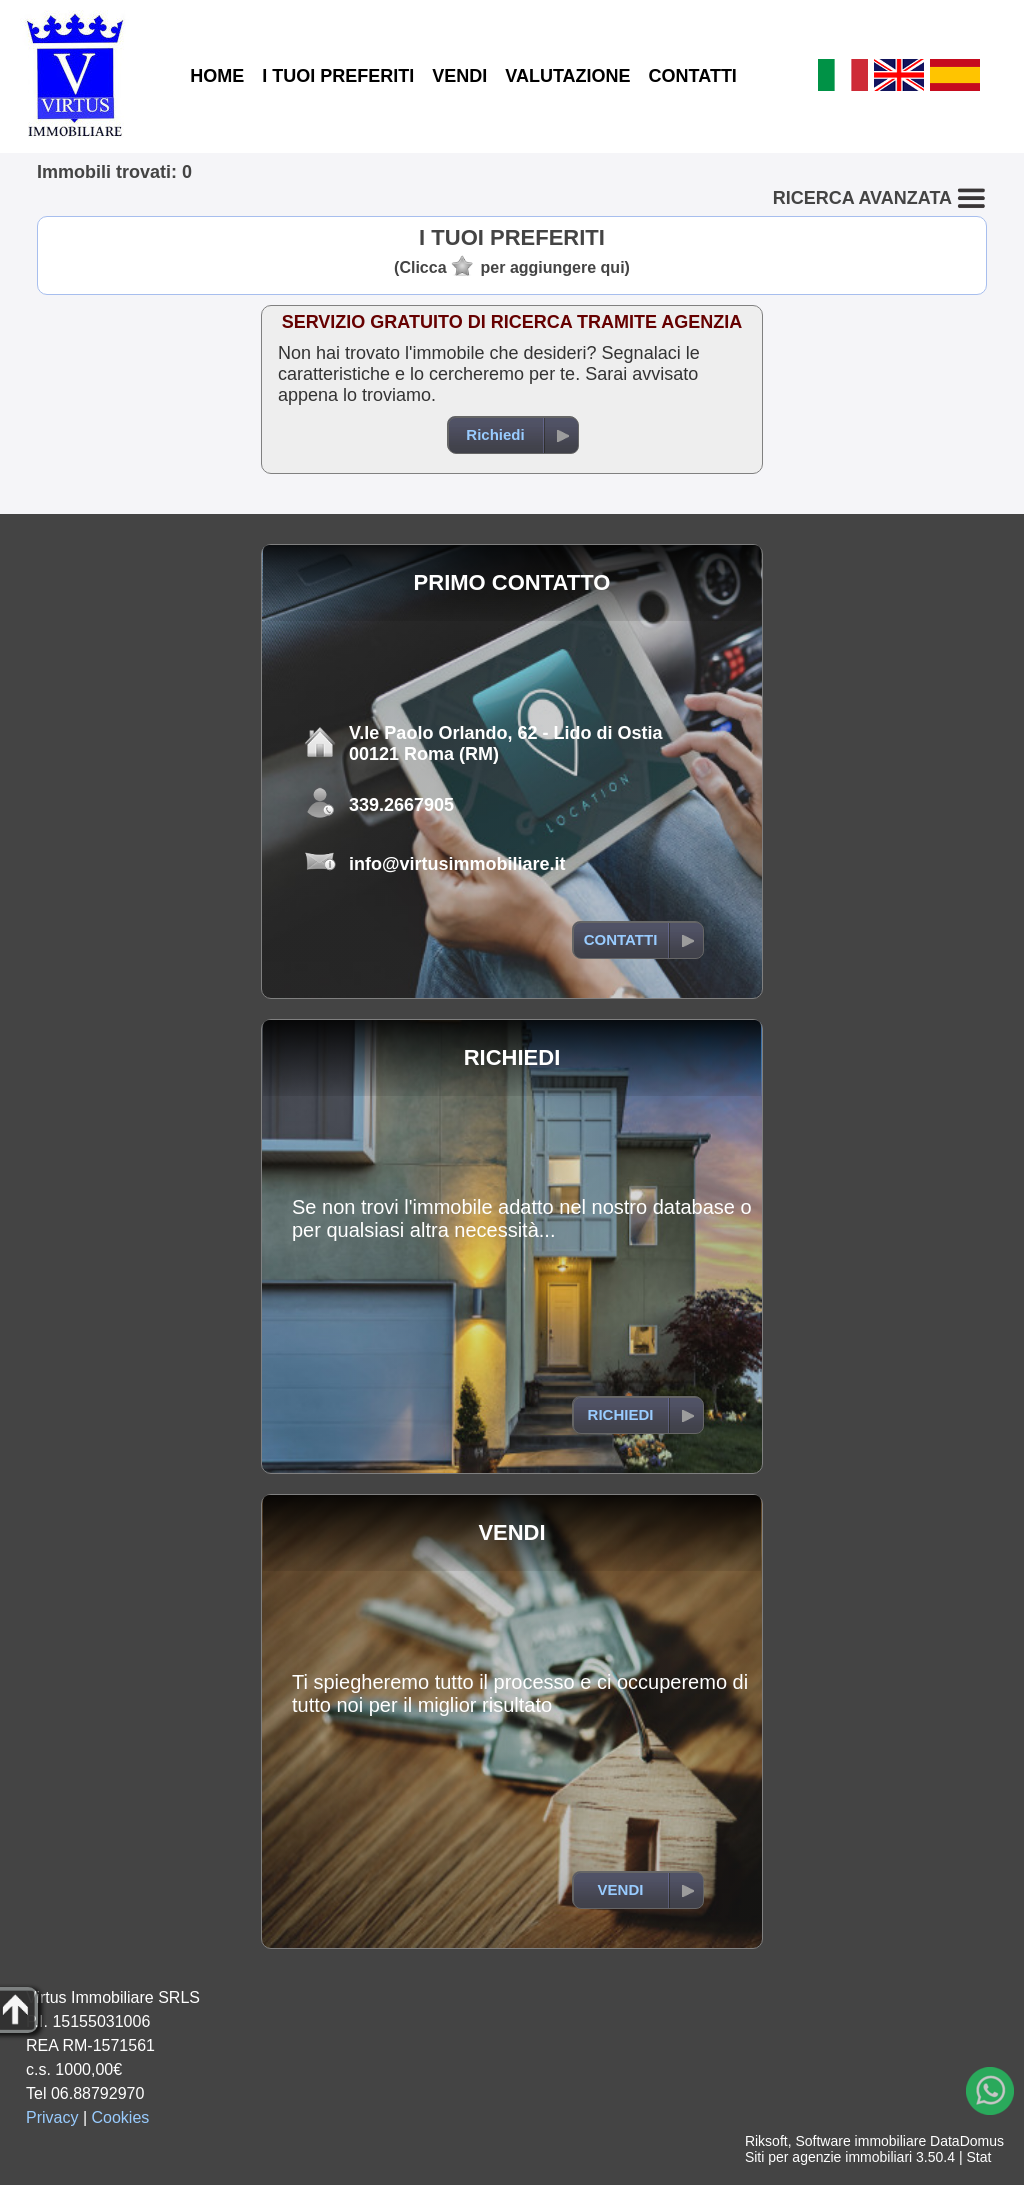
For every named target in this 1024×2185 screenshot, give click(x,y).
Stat (978, 2157)
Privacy (52, 2117)
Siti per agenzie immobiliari (828, 2157)
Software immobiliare (860, 2141)
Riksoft (766, 2141)
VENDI (459, 76)
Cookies (121, 2117)
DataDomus (967, 2141)
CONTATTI (693, 76)
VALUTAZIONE (567, 76)
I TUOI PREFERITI (338, 76)
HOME (217, 76)
